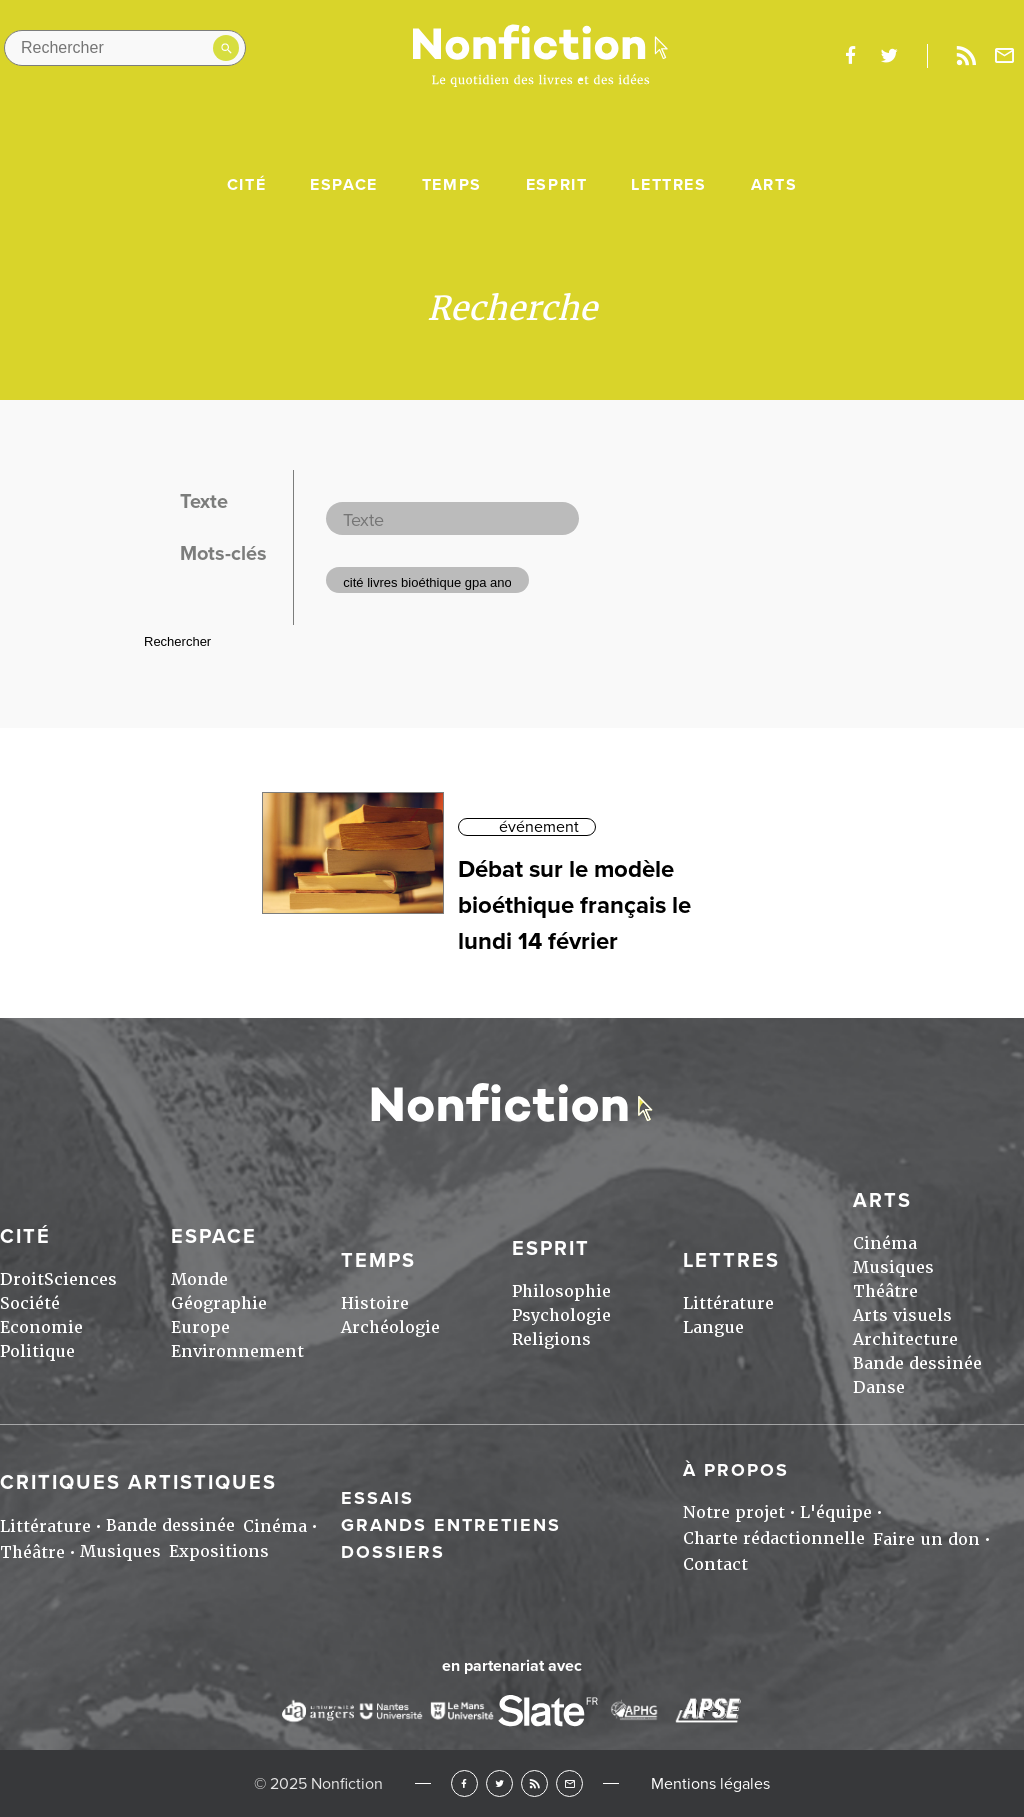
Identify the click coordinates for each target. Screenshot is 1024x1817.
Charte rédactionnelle (774, 1538)
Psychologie (561, 1315)
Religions (551, 1339)
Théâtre (885, 1291)
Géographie (219, 1303)
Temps (452, 185)
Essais (377, 1498)
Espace (344, 185)
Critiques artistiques (138, 1483)
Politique (37, 1351)
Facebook (464, 1783)
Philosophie (561, 1291)
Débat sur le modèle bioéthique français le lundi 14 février (574, 905)
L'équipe (836, 1512)
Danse (879, 1387)
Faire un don (926, 1539)
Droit (22, 1279)
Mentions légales (710, 1784)
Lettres (668, 185)
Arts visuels (902, 1315)
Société (30, 1303)
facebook (850, 56)
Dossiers (393, 1552)
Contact (715, 1564)
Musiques (893, 1267)
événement (539, 827)
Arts (774, 185)
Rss (966, 56)
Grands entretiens (451, 1525)
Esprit (557, 185)
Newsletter (1005, 56)
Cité (246, 185)
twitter (889, 56)
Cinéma (885, 1243)
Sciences (80, 1279)
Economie (41, 1327)
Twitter (499, 1783)
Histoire (375, 1303)
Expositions (219, 1551)
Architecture (905, 1339)
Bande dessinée (917, 1363)
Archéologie (390, 1327)
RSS (534, 1783)
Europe (200, 1327)
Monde (199, 1279)
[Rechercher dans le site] (125, 48)
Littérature (728, 1303)
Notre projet (734, 1512)
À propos (736, 1470)
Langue (713, 1327)
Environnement (237, 1351)
